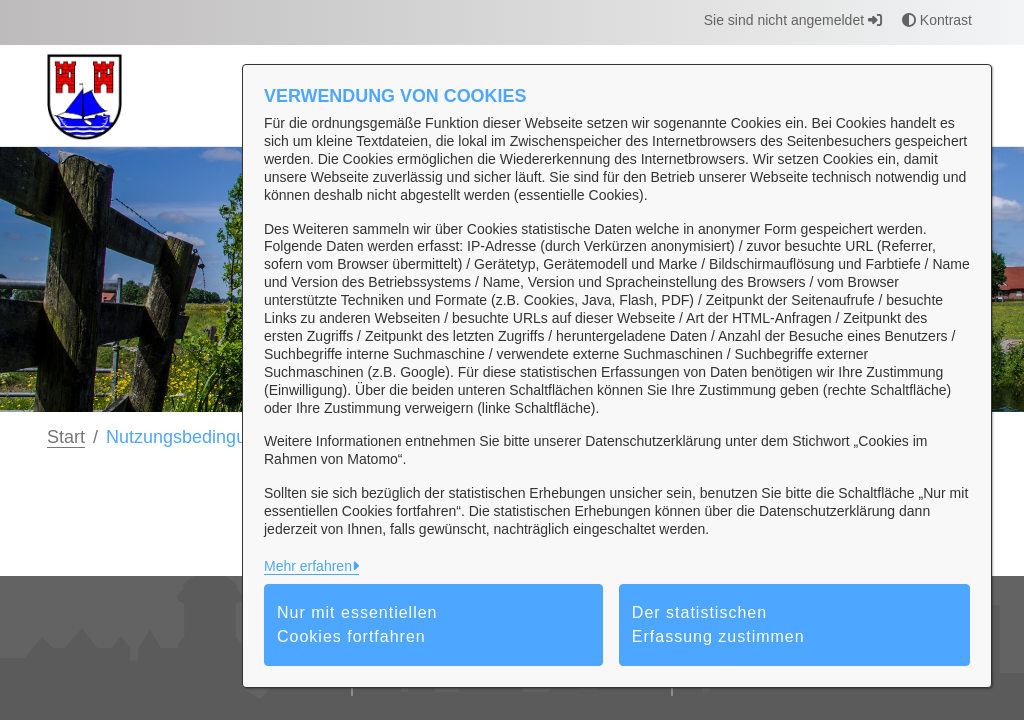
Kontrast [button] (937, 20)
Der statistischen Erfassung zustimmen (718, 624)
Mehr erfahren (308, 566)
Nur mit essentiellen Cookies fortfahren (357, 624)
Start (66, 437)
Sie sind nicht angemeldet (793, 20)
